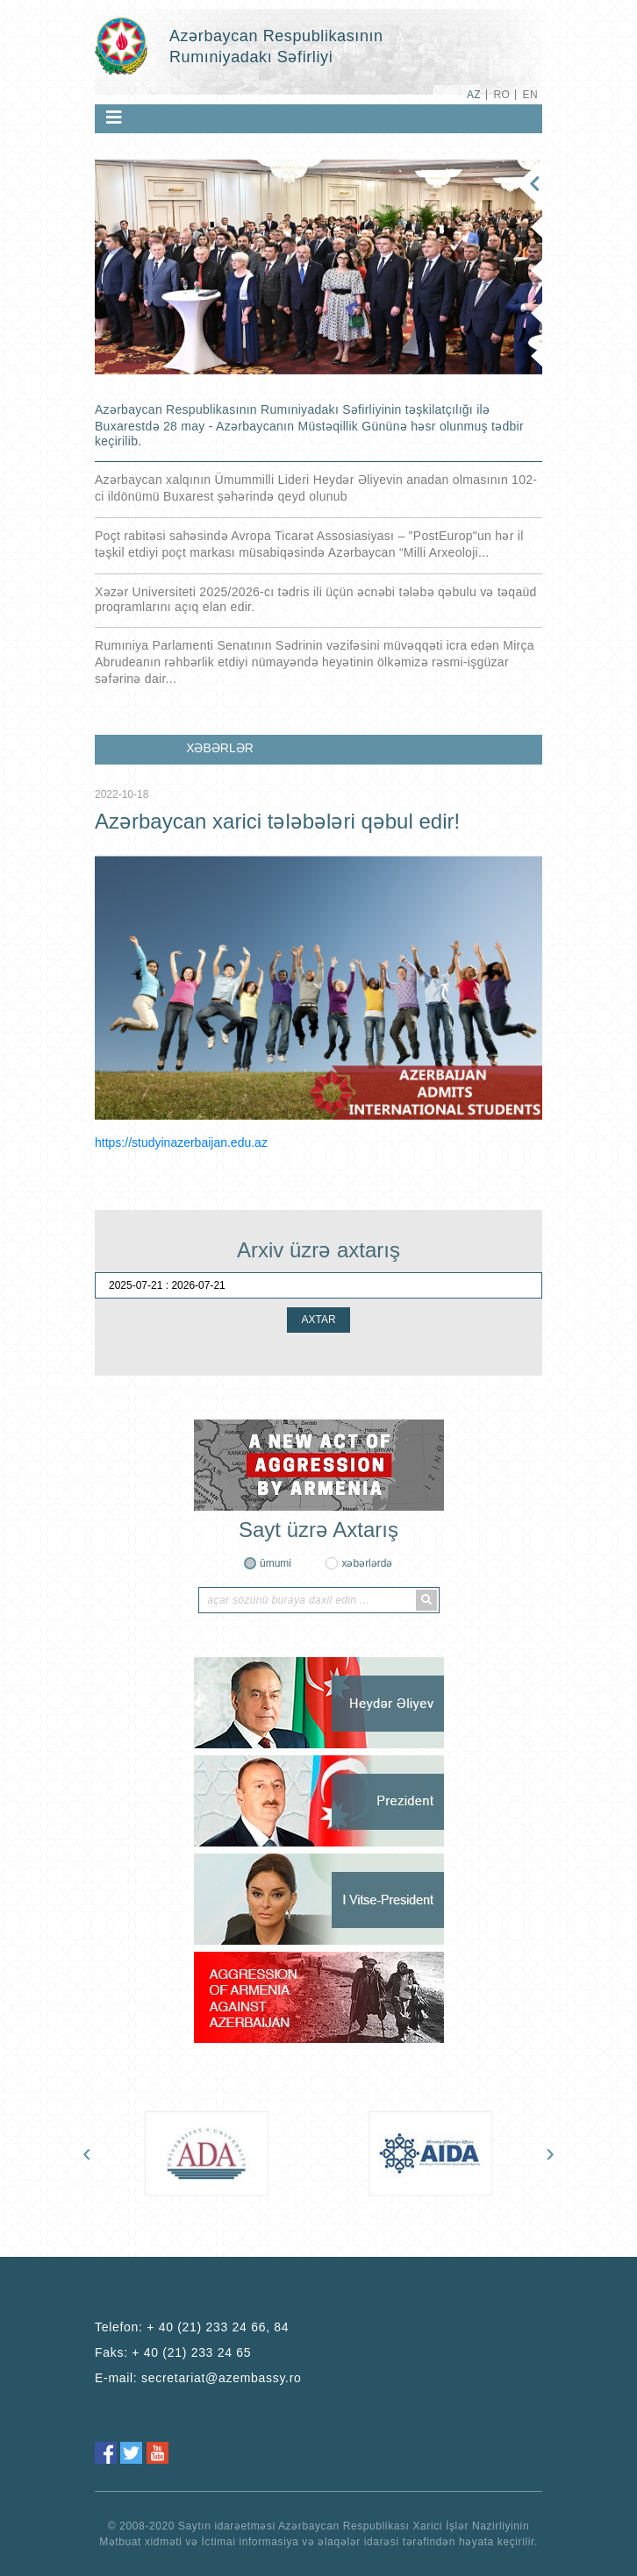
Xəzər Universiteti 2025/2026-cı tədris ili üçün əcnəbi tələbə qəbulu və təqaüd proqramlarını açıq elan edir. (316, 599)
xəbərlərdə (366, 1563)
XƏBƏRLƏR (220, 748)
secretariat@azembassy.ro (221, 2378)
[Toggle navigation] (114, 117)
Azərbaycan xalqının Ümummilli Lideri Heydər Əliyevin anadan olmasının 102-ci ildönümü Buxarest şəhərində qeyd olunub (316, 488)
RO (501, 94)
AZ (474, 94)
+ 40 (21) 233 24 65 (191, 2352)
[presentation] (87, 2152)
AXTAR (318, 1319)
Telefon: (192, 2327)
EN (530, 94)
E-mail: (198, 2378)
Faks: (173, 2352)
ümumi (275, 1563)
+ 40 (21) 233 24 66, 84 (218, 2327)
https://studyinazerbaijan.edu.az (181, 1142)
